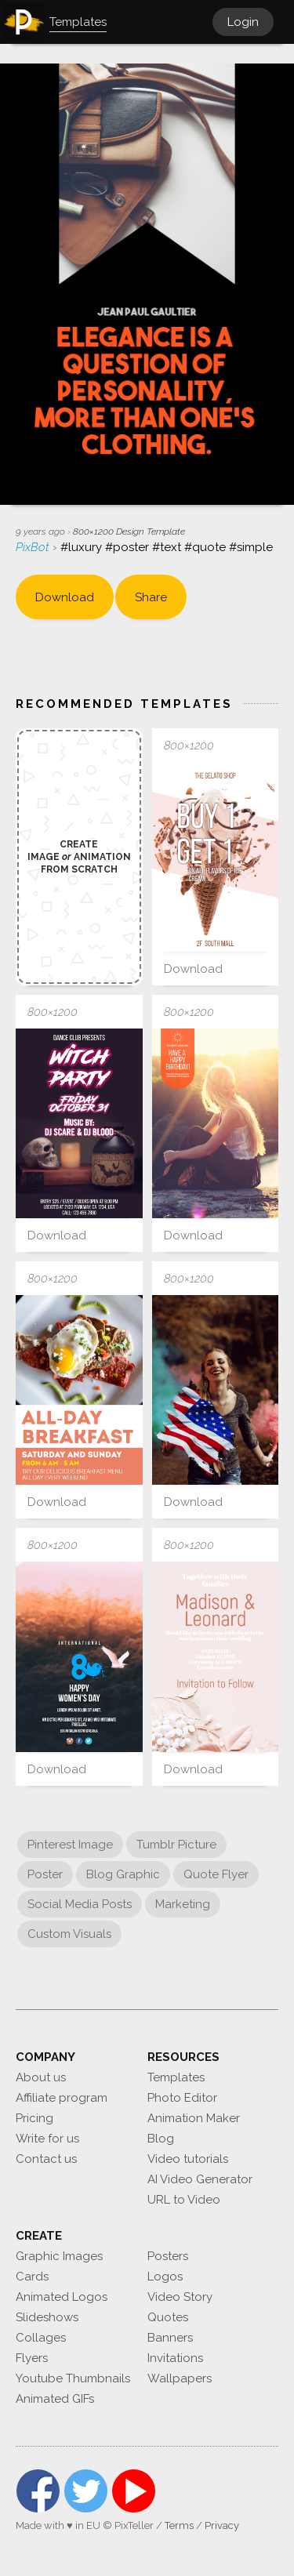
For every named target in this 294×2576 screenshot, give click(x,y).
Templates (176, 2077)
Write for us (47, 2139)
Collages (41, 2338)
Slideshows (47, 2317)
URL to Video (183, 2200)
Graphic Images (59, 2256)
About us (41, 2077)
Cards (32, 2276)
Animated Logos (61, 2297)
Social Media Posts (79, 1904)
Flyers (32, 2358)
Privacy (222, 2525)
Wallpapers (179, 2378)
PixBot (34, 547)
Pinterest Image (70, 1845)
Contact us (46, 2159)
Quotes (167, 2317)
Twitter (85, 2491)
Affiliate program (61, 2098)
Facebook (38, 2491)
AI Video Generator (199, 2179)
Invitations (175, 2358)
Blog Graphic (123, 1874)
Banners (170, 2338)
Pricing (34, 2118)
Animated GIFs (55, 2399)
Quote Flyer (216, 1874)
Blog (160, 2139)
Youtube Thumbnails (73, 2378)
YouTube (133, 2491)
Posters (167, 2256)
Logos (165, 2276)
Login (243, 22)
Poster (45, 1874)
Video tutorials (187, 2159)
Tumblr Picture (176, 1845)
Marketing (182, 1904)
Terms (179, 2525)
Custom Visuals (69, 1934)
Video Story (179, 2297)
